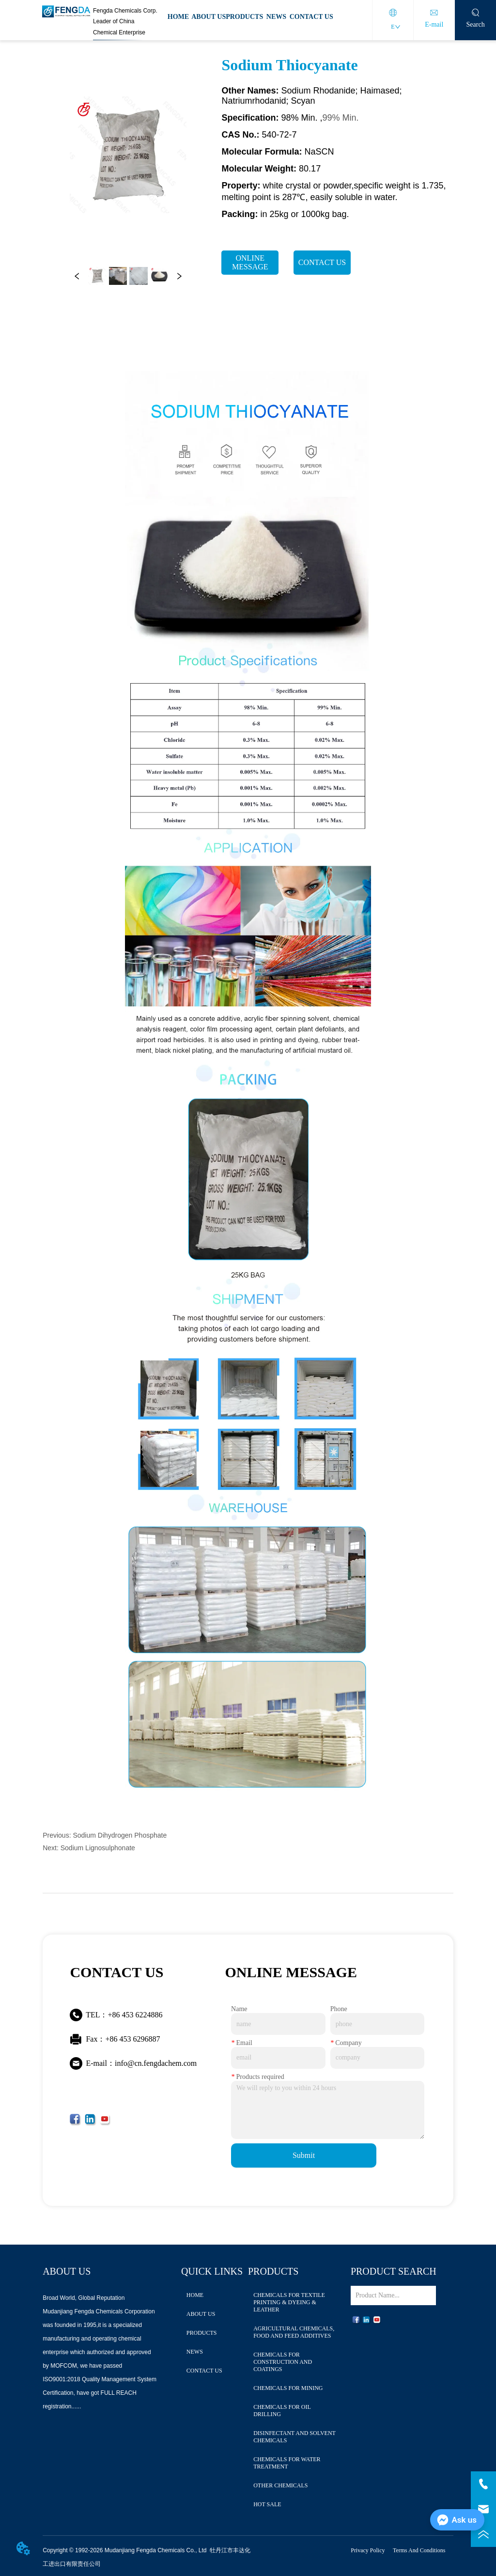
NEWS (276, 16)
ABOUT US (208, 16)
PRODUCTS (244, 16)
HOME (178, 16)
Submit (304, 2155)
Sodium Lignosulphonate (98, 1848)
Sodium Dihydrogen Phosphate (120, 1835)
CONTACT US (311, 16)
